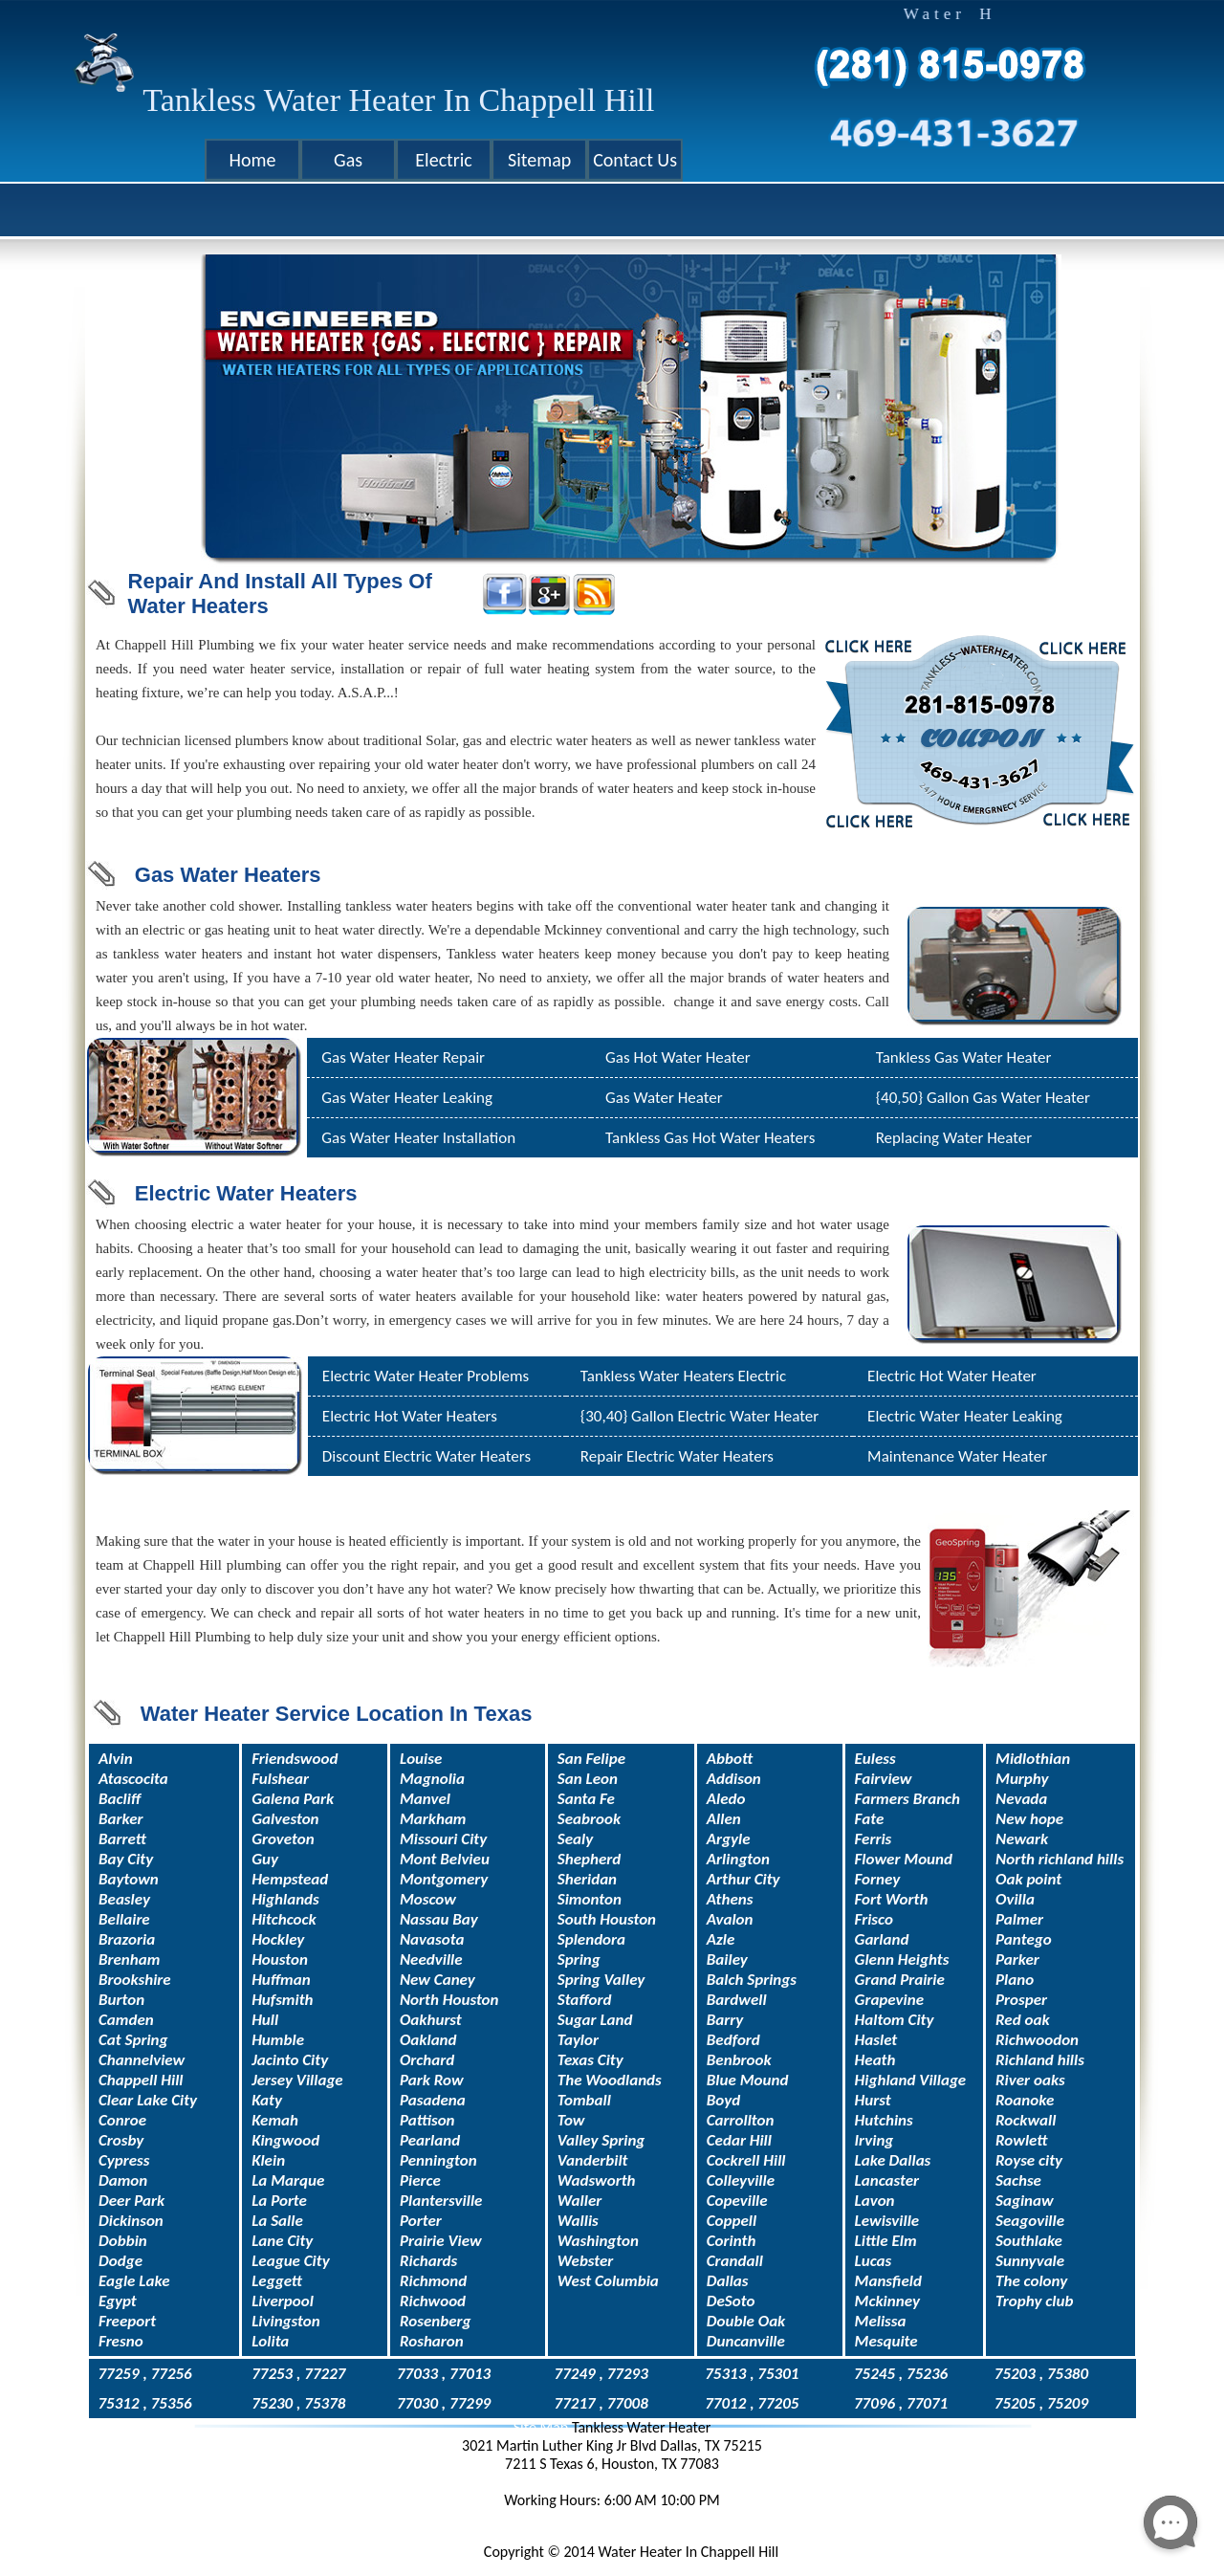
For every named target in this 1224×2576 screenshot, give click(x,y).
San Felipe (591, 1759)
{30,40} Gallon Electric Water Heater (699, 1416)
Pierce (420, 2180)
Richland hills (1039, 2060)
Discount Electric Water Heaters (426, 1456)
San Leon (587, 1779)
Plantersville (441, 2201)
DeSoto (731, 2301)
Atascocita (133, 1779)
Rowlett (1021, 2140)
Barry (725, 2020)
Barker (120, 1819)
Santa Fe (586, 1799)
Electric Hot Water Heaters (409, 1416)
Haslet (876, 2040)
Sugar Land (595, 2020)
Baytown (128, 1879)
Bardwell (737, 2000)
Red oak (1022, 2020)
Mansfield (888, 2281)
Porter (421, 2221)
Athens (730, 1899)
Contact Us (635, 159)
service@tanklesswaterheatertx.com (612, 2518)
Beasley (124, 1899)
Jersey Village (297, 2080)
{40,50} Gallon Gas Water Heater (983, 1098)
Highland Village (911, 2080)
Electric (443, 159)
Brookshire (134, 1980)
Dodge (120, 2261)
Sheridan (587, 1879)
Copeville (737, 2201)
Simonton (589, 1899)
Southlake (1028, 2241)
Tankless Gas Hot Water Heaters (710, 1138)
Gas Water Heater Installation (418, 1138)
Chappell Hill (141, 2080)
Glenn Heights (902, 1959)
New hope (1029, 1819)
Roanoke (1024, 2100)
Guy (264, 1859)
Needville (431, 1959)
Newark (1021, 1839)
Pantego (1023, 1939)
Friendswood (294, 1759)
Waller (579, 2201)
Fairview (883, 1779)
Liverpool (282, 2301)
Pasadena (433, 2100)
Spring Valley (601, 1980)
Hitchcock (284, 1919)
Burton (121, 2000)
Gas (348, 159)
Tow (571, 2120)
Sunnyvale (1029, 2261)
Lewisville (887, 2221)
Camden (126, 2020)
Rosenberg (435, 2321)
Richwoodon (1037, 2040)
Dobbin (122, 2241)
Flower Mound (903, 1859)
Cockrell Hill (746, 2160)
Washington (598, 2241)
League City (290, 2261)
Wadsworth (596, 2180)
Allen (724, 1819)
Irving (874, 2140)
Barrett (122, 1839)
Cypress (124, 2160)
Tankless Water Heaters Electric (683, 1376)
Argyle (729, 1839)
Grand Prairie (900, 1980)
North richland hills (1059, 1859)
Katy (266, 2100)
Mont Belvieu (445, 1859)
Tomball (584, 2100)
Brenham (129, 1959)
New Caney (437, 1980)
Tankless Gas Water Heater (964, 1057)
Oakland (428, 2040)
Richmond (433, 2281)
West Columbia (608, 2281)
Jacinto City (289, 2060)
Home (253, 159)
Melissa (881, 2321)
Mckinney (887, 2301)
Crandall (735, 2261)
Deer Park (131, 2201)
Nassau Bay (439, 1919)
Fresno (120, 2341)
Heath (875, 2060)
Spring (579, 1959)
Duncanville (746, 2341)
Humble (277, 2040)
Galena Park (292, 1799)
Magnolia (432, 1779)
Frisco (874, 1919)
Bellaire (124, 1919)
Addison (734, 1779)
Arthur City (743, 1879)
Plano (1014, 1980)
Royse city (1028, 2160)
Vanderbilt (592, 2160)
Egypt (117, 2301)
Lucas (873, 2261)
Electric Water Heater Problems (425, 1376)
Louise (421, 1759)
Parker (1017, 1959)
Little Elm (886, 2241)
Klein (268, 2160)
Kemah (274, 2120)
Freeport (127, 2321)
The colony (1031, 2281)
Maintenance (910, 1456)
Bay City (125, 1859)
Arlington (738, 1859)
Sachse (1018, 2180)
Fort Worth (892, 1899)
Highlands (285, 1899)
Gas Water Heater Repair (403, 1057)
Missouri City (443, 1839)
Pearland (430, 2140)
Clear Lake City (147, 2100)
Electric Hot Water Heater (952, 1376)
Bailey (727, 1959)
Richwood (433, 2301)
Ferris (873, 1839)
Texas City (590, 2060)
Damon (122, 2180)
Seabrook (589, 1819)
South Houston (606, 1919)
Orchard (427, 2060)
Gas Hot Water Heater (678, 1057)
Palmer (1019, 1919)
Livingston (285, 2321)
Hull (264, 2020)
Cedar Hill (739, 2140)
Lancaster (887, 2180)
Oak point (1028, 1879)
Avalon (730, 1919)
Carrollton (741, 2120)
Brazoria (126, 1939)
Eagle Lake (134, 2281)
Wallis (578, 2221)
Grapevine (889, 2000)
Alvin (115, 1759)
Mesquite (886, 2341)
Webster (585, 2261)
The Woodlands (609, 2080)
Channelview (141, 2060)
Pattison (427, 2120)
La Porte (279, 2201)
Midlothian (1032, 1759)
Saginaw (1024, 2201)
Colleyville (741, 2180)
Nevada (1021, 1799)
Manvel (425, 1799)
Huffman (281, 1980)
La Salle (277, 2221)
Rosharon (432, 2341)
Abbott (730, 1759)
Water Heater (1000, 1456)
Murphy (1021, 1779)
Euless (875, 1759)
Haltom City (894, 2020)
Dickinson (131, 2221)
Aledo (726, 1799)
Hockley (277, 1939)
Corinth (731, 2241)
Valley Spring (601, 2140)
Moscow (428, 1899)
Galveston (284, 1819)
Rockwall (1025, 2120)
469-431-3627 (612, 2482)
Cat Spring (133, 2040)
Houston (279, 1959)
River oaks (1030, 2080)
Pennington (438, 2160)
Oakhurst (431, 2020)
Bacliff (119, 1799)
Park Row (432, 2080)
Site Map (543, 2427)
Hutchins (884, 2120)
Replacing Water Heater (954, 1138)
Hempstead (289, 1879)
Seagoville (1029, 2221)
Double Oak (746, 2321)
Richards (428, 2261)
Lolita (270, 2341)
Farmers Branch (908, 1799)
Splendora (591, 1939)
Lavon (875, 2201)
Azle (721, 1939)
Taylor (578, 2040)
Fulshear (280, 1779)
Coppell (731, 2221)
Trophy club (1034, 2301)
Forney (878, 1879)
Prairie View (441, 2241)
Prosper (1021, 2000)
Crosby (120, 2140)
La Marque (287, 2180)
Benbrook (739, 2060)
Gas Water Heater (664, 1098)
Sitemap (539, 159)
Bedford (733, 2040)
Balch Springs (752, 1980)
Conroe (122, 2120)
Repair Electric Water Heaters (677, 1456)
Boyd (723, 2100)
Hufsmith (282, 2000)
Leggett (276, 2281)
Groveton (283, 1839)
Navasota (432, 1939)
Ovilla (1015, 1899)
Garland (882, 1939)
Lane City (282, 2241)
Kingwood (285, 2140)
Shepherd (589, 1859)
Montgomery (444, 1879)
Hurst (873, 2100)
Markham (433, 1819)
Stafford (584, 2000)
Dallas (728, 2281)
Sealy (575, 1839)
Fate (870, 1819)
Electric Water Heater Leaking (964, 1416)
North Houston (449, 2000)
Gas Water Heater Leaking (406, 1098)
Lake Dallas (893, 2160)
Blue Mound (748, 2080)
